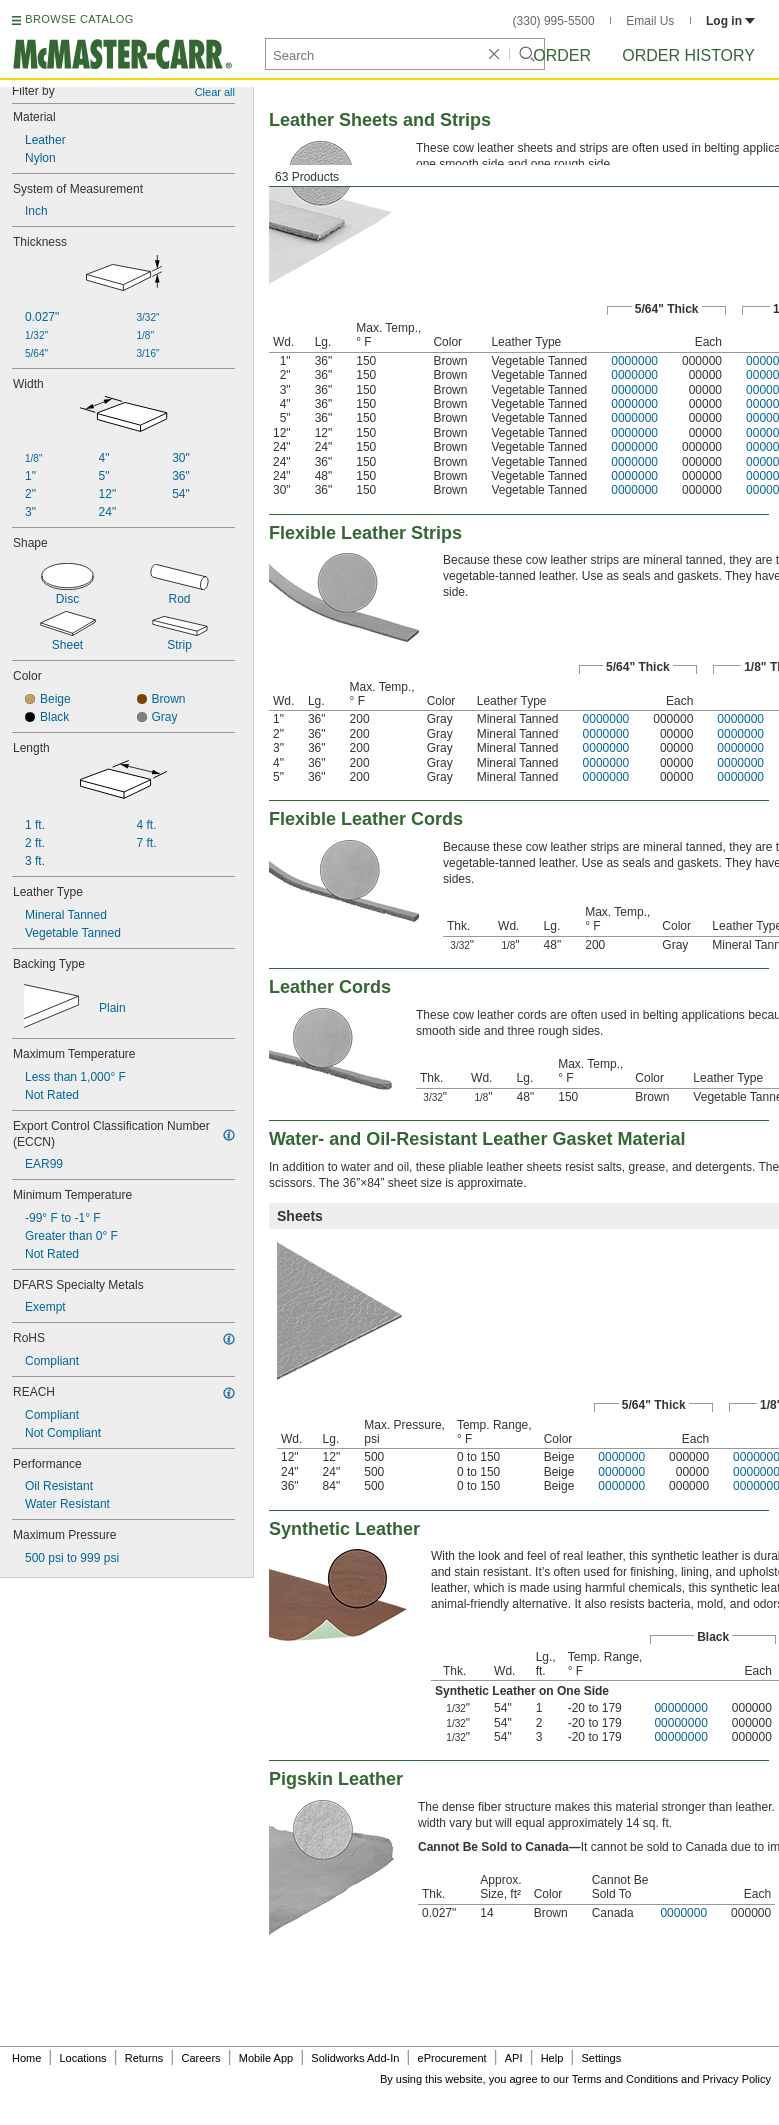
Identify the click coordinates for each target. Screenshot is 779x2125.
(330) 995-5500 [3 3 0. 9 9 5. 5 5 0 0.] (554, 21)
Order (562, 55)
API (514, 2058)
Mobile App (266, 2058)
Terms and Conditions (625, 2079)
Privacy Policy (737, 2079)
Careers (200, 2058)
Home (26, 2058)
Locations (83, 2058)
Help (552, 2058)
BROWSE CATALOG (79, 19)
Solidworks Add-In (355, 2058)
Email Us (650, 21)
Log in (730, 21)
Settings (601, 2058)
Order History (688, 55)
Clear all (215, 92)
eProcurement (452, 2058)
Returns (144, 2058)
